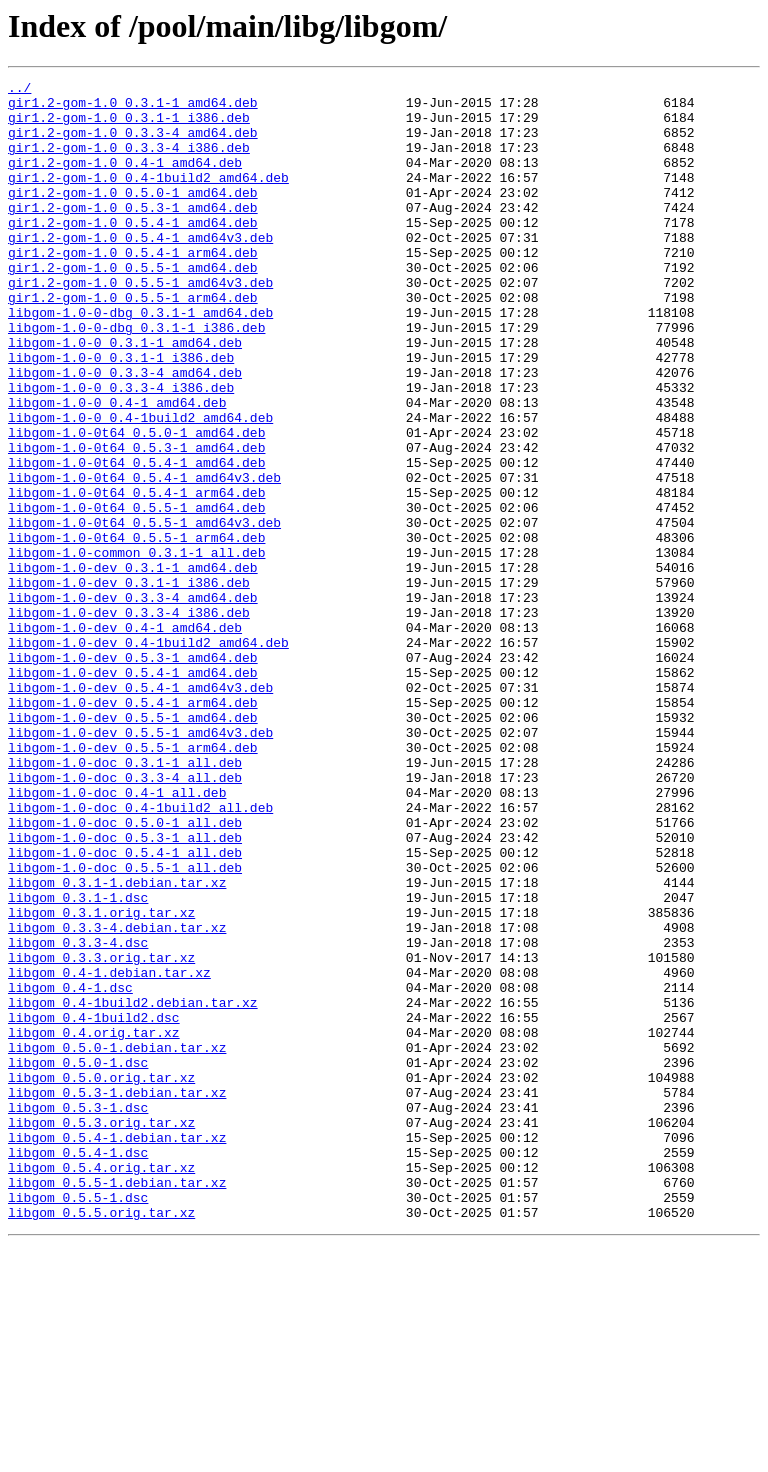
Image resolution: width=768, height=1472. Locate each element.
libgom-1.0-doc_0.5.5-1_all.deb (125, 1026)
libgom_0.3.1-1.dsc (78, 1062)
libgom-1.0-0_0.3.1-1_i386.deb (121, 414)
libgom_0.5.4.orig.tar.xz (101, 1386)
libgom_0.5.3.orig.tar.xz (101, 1332)
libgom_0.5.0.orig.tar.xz (101, 1278)
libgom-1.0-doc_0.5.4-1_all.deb (125, 1008)
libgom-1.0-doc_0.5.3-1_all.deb (125, 990)
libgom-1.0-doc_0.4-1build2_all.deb (140, 954)
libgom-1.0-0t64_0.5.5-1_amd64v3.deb (144, 612)
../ (19, 90)
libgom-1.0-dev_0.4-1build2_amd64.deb (148, 756)
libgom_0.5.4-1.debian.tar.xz (117, 1350)
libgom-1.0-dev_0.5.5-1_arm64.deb (133, 882)
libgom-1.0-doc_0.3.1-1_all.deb (125, 900)
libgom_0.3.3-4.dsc (78, 1116)
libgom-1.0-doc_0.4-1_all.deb (117, 936)
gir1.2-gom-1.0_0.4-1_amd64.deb (125, 180)
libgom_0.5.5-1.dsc (78, 1422)
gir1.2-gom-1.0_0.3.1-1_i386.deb (129, 126)
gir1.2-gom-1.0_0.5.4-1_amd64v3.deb (140, 270)
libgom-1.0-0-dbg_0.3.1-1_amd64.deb (140, 360)
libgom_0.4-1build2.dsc (94, 1206)
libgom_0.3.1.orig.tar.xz (101, 1080)
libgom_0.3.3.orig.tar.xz (101, 1134)
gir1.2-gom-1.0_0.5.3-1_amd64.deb (133, 234)
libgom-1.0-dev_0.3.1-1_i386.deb (129, 684)
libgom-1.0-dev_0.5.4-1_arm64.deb (133, 828)
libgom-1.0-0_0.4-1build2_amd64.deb (140, 486)
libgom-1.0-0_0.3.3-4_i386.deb (121, 450)
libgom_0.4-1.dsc (70, 1170)
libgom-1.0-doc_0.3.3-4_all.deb (125, 918)
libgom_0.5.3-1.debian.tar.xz (117, 1296)
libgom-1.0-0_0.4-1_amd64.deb (117, 468)
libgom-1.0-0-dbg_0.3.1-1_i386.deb (136, 378)
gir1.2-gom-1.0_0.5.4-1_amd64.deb (133, 252)
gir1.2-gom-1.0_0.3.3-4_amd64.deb (133, 144)
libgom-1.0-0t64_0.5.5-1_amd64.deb (136, 594)
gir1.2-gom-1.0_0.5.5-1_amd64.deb (133, 306)
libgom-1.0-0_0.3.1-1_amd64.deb (125, 396)
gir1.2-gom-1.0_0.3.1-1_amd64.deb (133, 108)
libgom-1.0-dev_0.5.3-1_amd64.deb (133, 774)
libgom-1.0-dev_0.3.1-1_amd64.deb (133, 666)
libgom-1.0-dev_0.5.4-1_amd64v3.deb (140, 810)
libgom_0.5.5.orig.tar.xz (101, 1440)
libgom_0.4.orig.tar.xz (94, 1224)
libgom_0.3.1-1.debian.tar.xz (117, 1044)
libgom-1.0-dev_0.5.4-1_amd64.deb (133, 792)
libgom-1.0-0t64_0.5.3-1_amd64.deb (136, 522)
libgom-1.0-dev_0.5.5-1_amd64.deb (133, 846)
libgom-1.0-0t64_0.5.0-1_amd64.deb (136, 504)
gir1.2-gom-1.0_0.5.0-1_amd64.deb (133, 216)
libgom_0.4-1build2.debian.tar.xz (133, 1188)
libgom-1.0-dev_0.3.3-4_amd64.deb (133, 702)
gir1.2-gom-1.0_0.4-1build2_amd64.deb (148, 198)
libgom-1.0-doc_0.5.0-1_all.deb (125, 972)
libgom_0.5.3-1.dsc (78, 1314)
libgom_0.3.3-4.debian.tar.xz (117, 1098)
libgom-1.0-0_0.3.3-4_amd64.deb (125, 432)
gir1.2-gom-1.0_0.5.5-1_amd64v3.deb (140, 324)
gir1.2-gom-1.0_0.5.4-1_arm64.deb (133, 288)
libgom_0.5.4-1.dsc (78, 1368)
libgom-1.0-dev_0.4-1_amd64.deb (125, 738)
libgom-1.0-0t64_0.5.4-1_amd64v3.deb (144, 558)
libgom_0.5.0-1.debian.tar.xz (117, 1242)
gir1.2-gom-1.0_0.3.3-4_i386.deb (129, 162)
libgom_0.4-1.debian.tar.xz (109, 1152)
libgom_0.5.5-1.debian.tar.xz (117, 1404)
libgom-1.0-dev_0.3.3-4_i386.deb (129, 720)
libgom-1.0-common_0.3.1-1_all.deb (136, 648)
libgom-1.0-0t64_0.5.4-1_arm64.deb (136, 576)
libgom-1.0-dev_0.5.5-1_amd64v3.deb (140, 864)
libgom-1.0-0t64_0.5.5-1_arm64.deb (136, 630)
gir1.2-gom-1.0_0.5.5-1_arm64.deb (133, 342)
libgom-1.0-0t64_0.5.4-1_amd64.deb (136, 540)
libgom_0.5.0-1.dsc (78, 1260)
